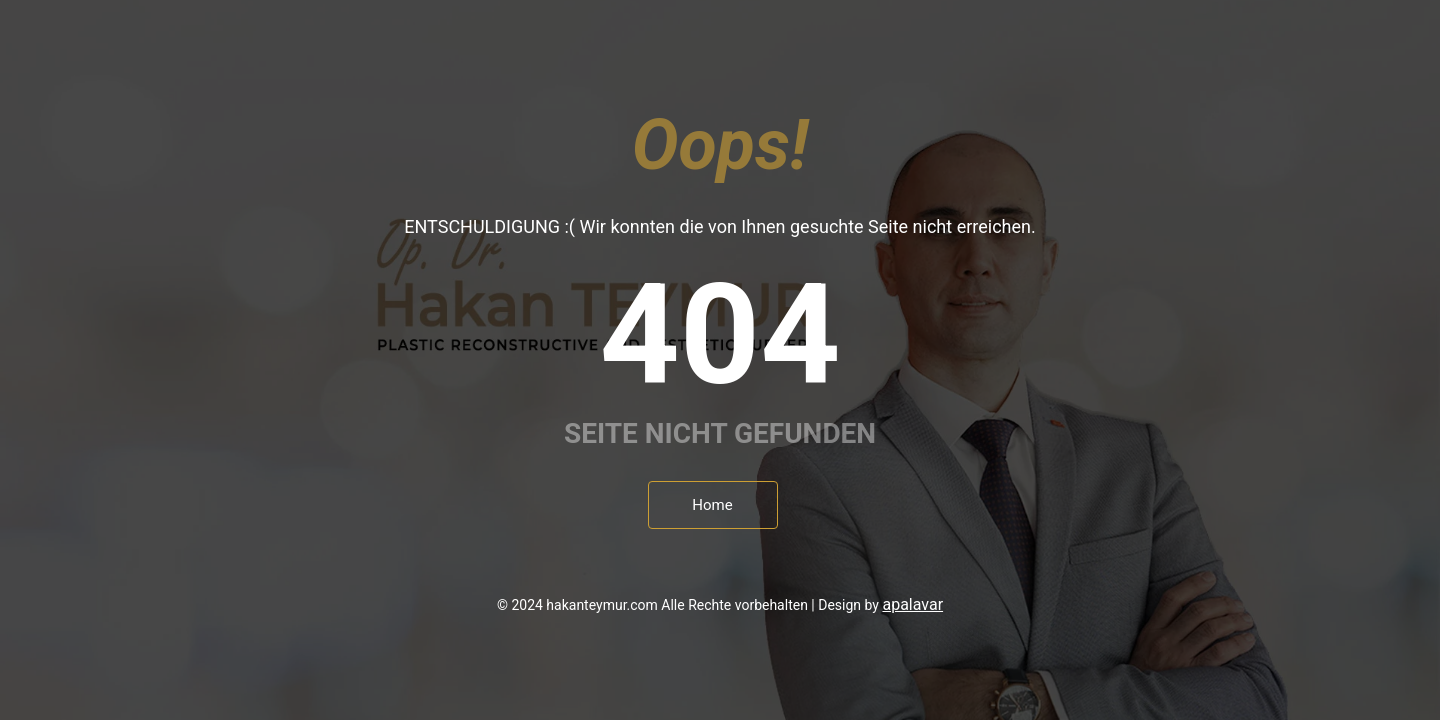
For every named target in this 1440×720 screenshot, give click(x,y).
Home (712, 505)
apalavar (912, 604)
